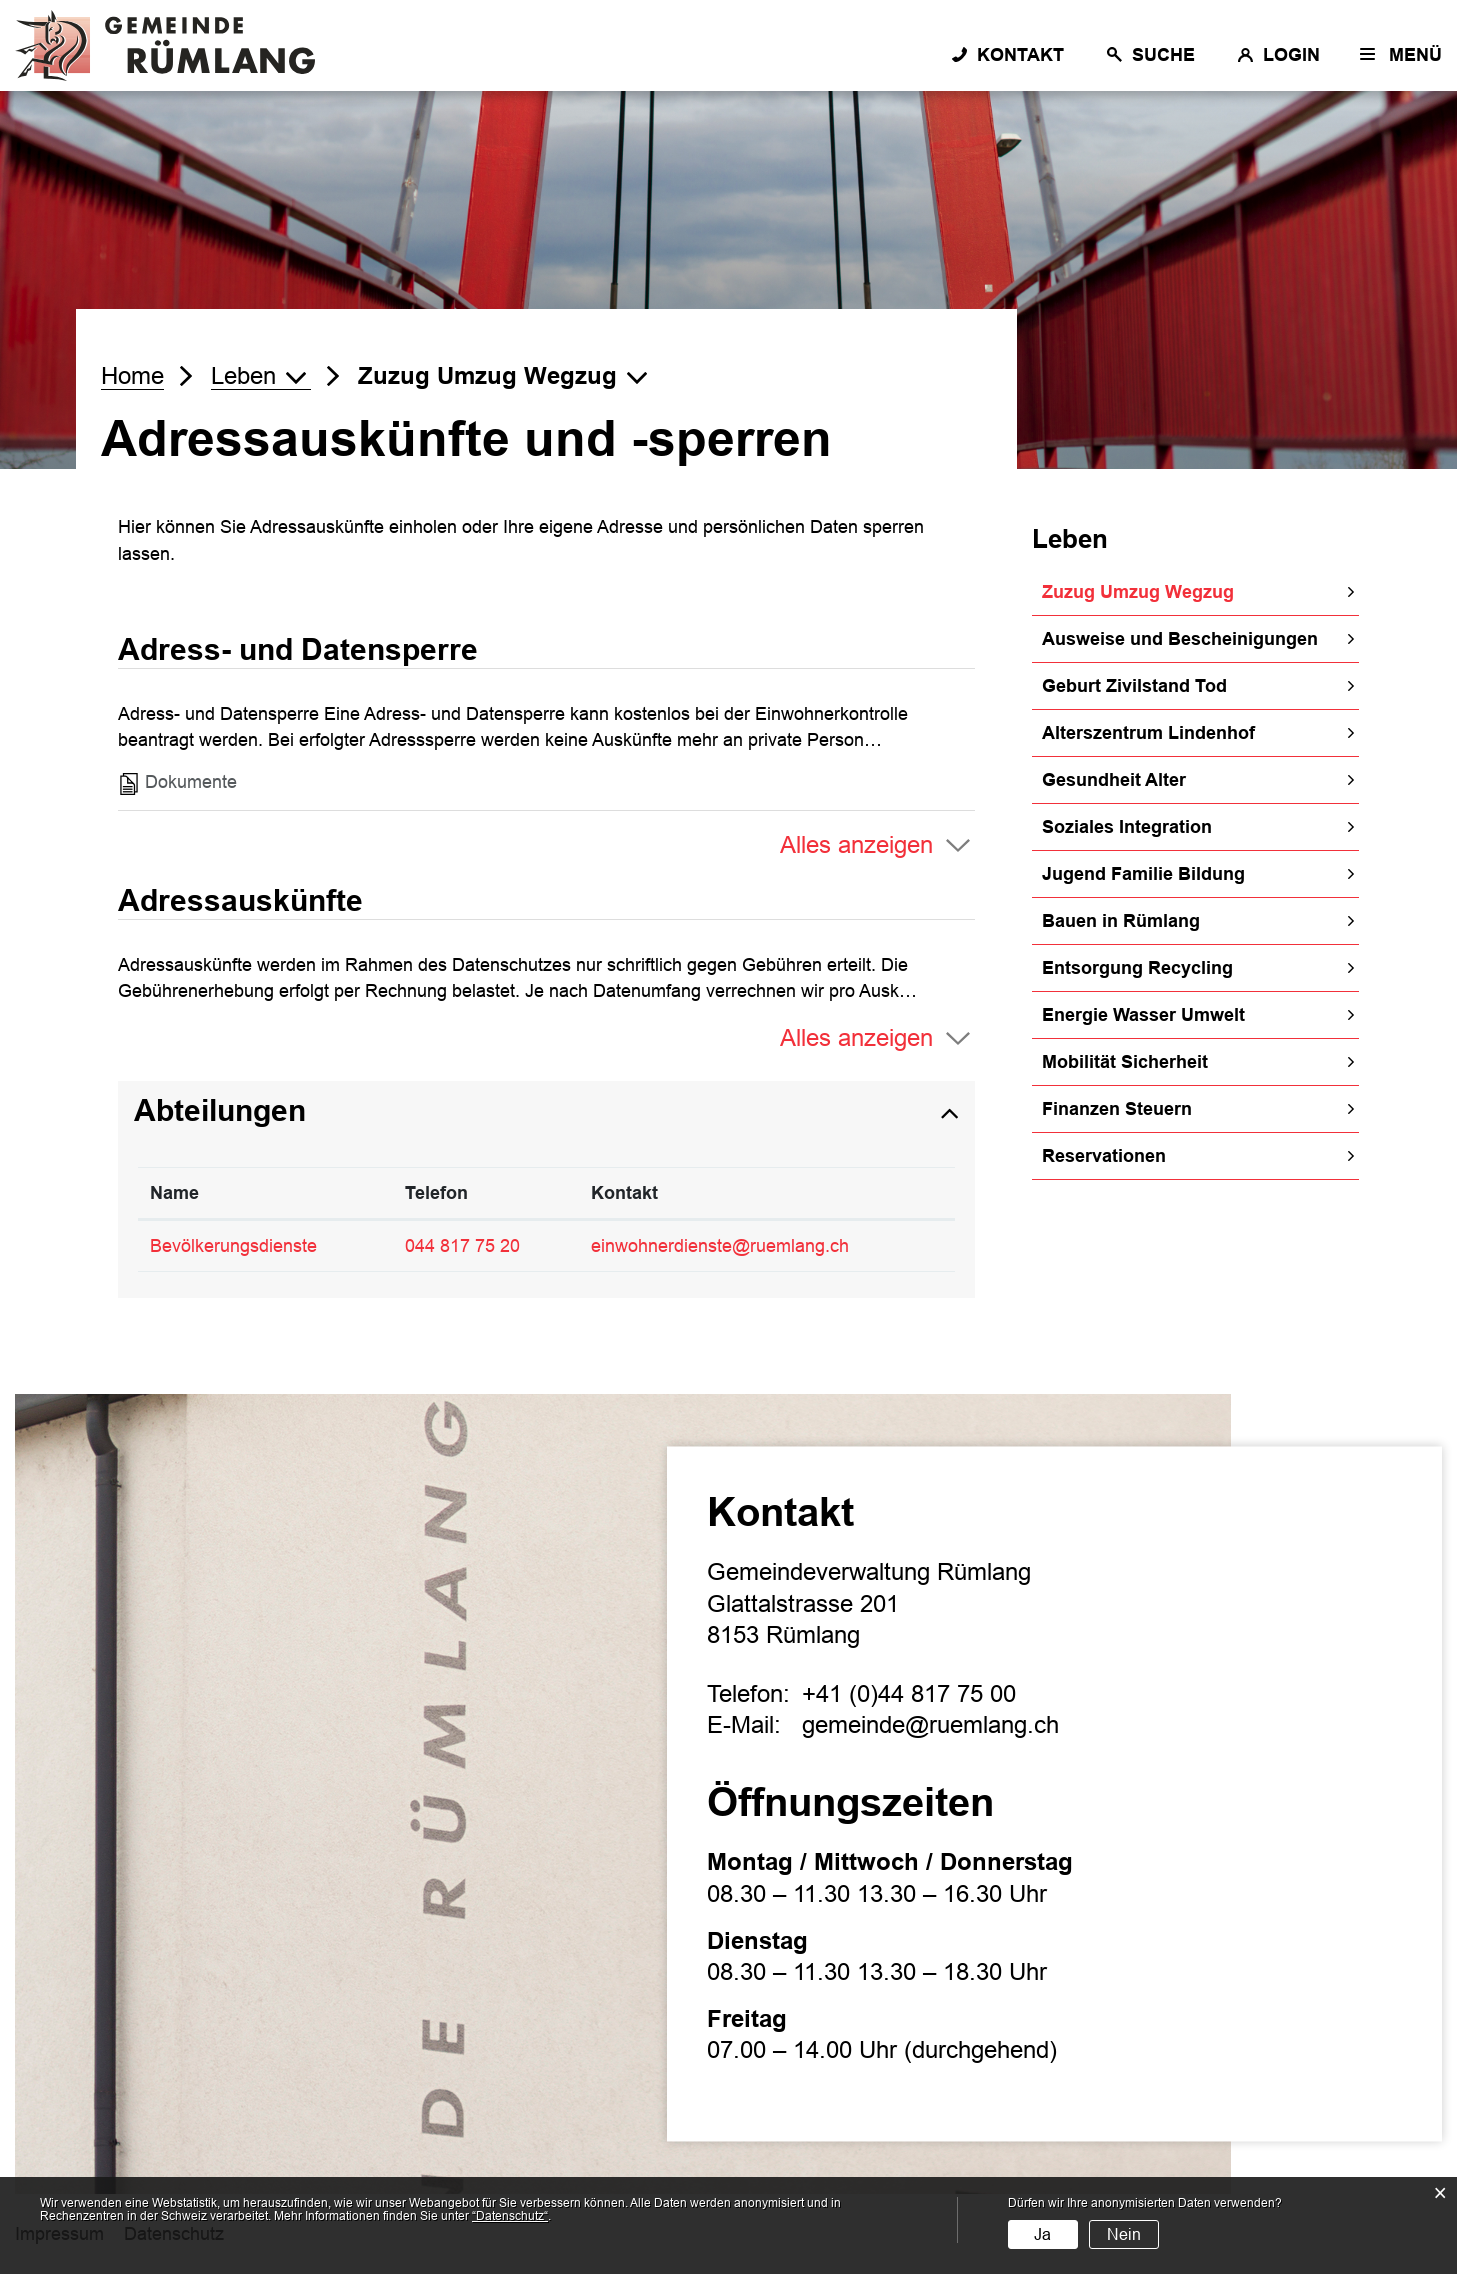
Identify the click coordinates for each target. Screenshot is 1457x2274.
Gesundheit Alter (1114, 780)
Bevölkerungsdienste (233, 1246)
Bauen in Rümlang (1121, 921)
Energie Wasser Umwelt (1143, 1015)
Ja (1042, 2234)
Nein (1124, 2234)
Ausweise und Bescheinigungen (1180, 639)
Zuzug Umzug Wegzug (1193, 590)
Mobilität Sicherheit (1125, 1062)
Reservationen (1104, 1156)
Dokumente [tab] (178, 783)
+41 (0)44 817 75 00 (909, 1693)
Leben (1070, 539)
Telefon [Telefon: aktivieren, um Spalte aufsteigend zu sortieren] (436, 1193)
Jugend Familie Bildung (1143, 874)
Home (132, 375)
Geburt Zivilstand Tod (1134, 686)
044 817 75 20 (462, 1246)
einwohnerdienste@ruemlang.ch (720, 1246)
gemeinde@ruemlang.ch (930, 1725)
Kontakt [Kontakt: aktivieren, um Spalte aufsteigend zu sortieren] (624, 1193)
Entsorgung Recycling (1137, 968)
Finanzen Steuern (1117, 1109)
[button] (261, 376)
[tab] (546, 1111)
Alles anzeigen (856, 844)
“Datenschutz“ (510, 2216)
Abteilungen (220, 1110)
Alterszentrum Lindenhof (1148, 733)
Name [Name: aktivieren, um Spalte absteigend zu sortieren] (174, 1193)
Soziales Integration (1127, 827)
